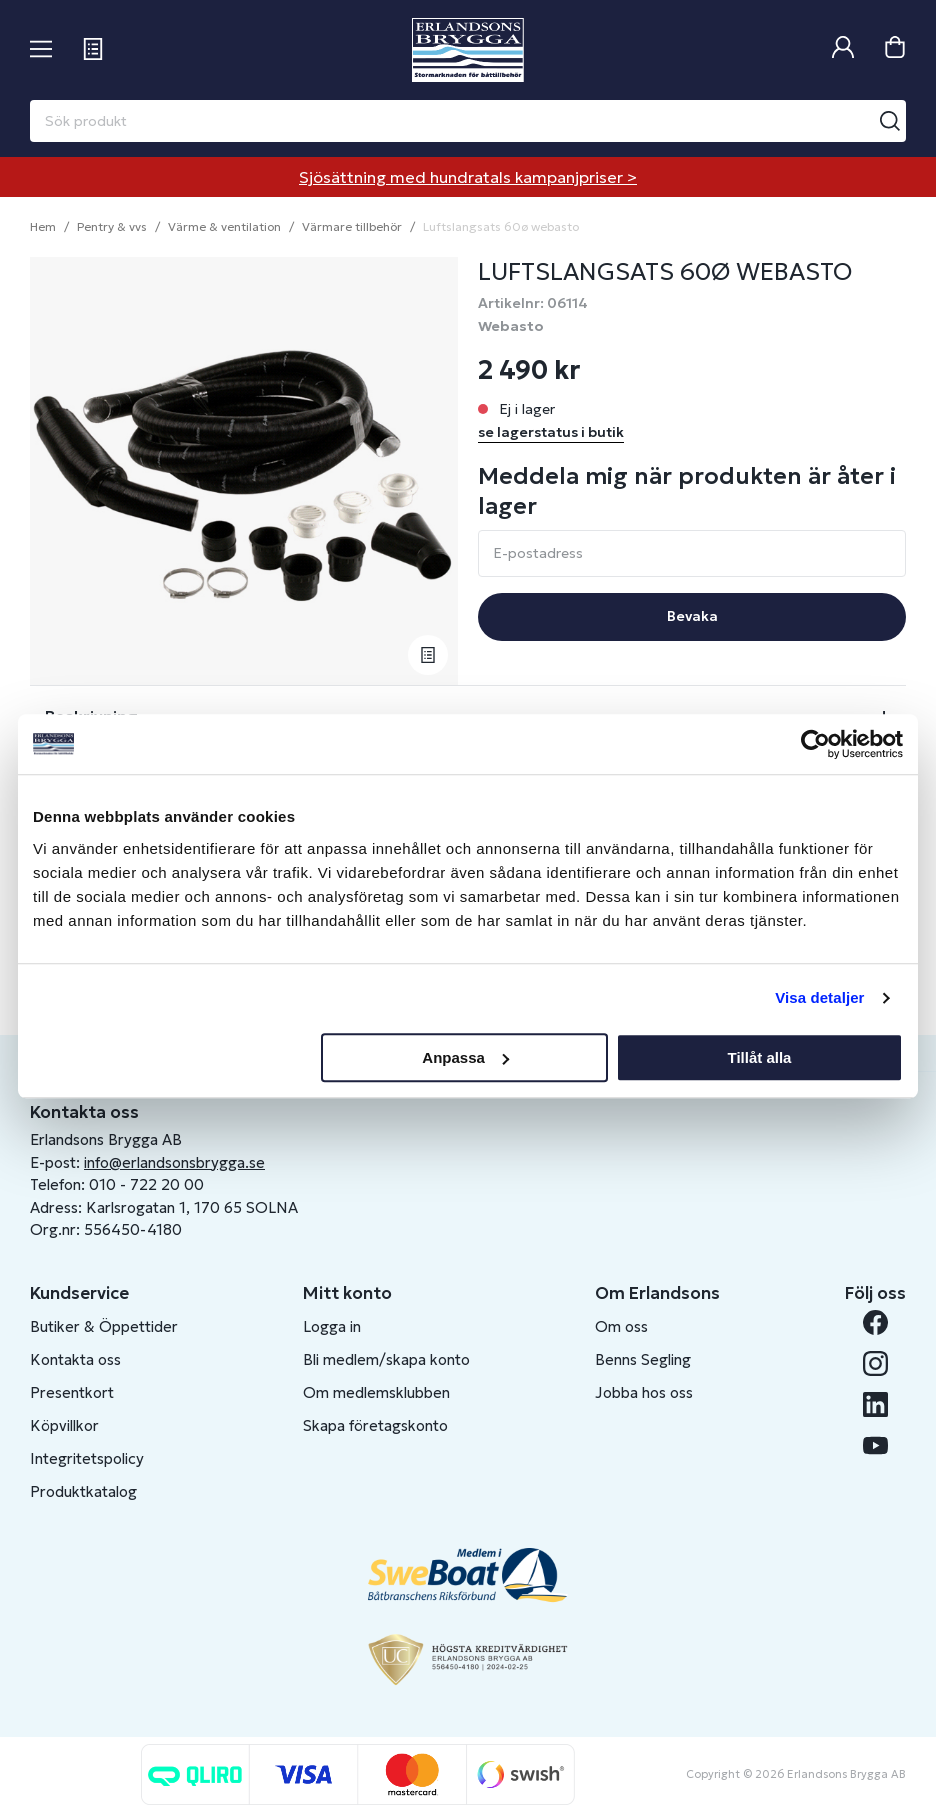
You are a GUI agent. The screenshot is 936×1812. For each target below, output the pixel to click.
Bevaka (692, 616)
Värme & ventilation (224, 226)
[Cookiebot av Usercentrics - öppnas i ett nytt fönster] (815, 744)
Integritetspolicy (87, 1458)
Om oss (621, 1326)
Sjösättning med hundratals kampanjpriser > (468, 177)
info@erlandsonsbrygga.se (174, 1162)
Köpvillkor (64, 1425)
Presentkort (72, 1392)
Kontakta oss (75, 1359)
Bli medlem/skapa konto (386, 1359)
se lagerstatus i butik (551, 432)
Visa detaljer (819, 997)
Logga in (332, 1326)
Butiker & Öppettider (104, 1326)
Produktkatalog (83, 1491)
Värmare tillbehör (352, 226)
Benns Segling (643, 1359)
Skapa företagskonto (375, 1425)
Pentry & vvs (112, 226)
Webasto (511, 326)
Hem (43, 226)
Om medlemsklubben (376, 1392)
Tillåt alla (759, 1057)
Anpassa (465, 1057)
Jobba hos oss (644, 1392)
